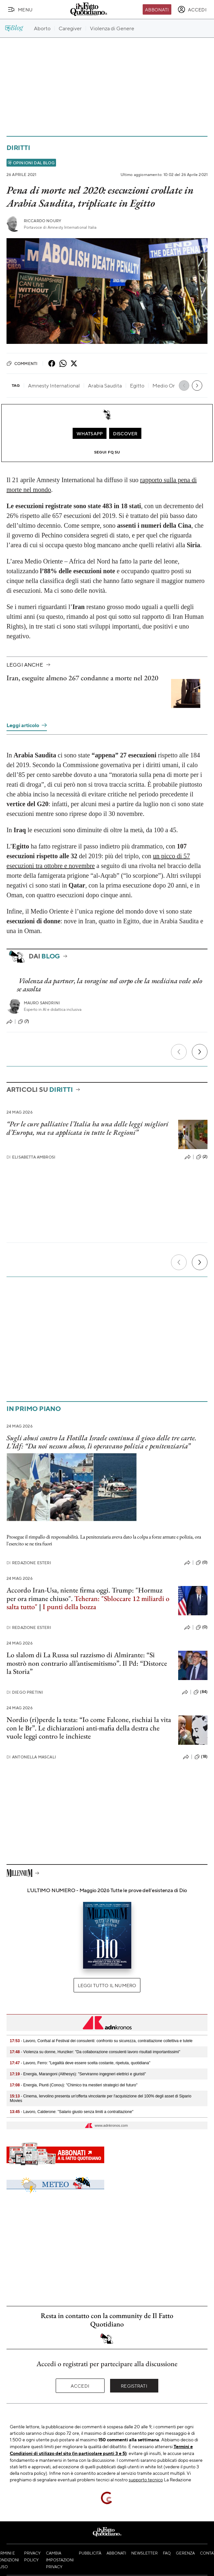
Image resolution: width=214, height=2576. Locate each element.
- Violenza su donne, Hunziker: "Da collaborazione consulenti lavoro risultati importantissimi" (95, 2052)
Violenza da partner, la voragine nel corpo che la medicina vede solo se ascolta (109, 985)
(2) (201, 1156)
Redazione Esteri (29, 1562)
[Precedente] (179, 1052)
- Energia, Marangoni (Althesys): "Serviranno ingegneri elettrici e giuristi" (78, 2074)
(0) (201, 1562)
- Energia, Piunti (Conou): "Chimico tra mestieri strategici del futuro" (73, 2085)
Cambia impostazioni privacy (60, 2559)
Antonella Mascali (31, 1757)
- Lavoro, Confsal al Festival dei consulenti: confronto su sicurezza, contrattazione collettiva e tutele (101, 2041)
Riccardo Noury (42, 220)
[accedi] (192, 9)
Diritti (18, 147)
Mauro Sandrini (42, 1002)
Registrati (134, 2386)
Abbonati (157, 9)
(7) (23, 1021)
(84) (200, 1692)
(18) (200, 1756)
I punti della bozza (69, 1606)
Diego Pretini (25, 1692)
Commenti (22, 363)
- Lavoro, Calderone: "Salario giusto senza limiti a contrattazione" (71, 2111)
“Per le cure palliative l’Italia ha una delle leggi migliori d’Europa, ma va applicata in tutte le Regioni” (87, 1128)
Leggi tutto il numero (107, 1985)
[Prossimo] (199, 1052)
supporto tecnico (146, 2479)
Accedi (80, 2386)
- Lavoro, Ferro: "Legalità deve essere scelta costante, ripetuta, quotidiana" (80, 2063)
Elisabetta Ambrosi (31, 1157)
